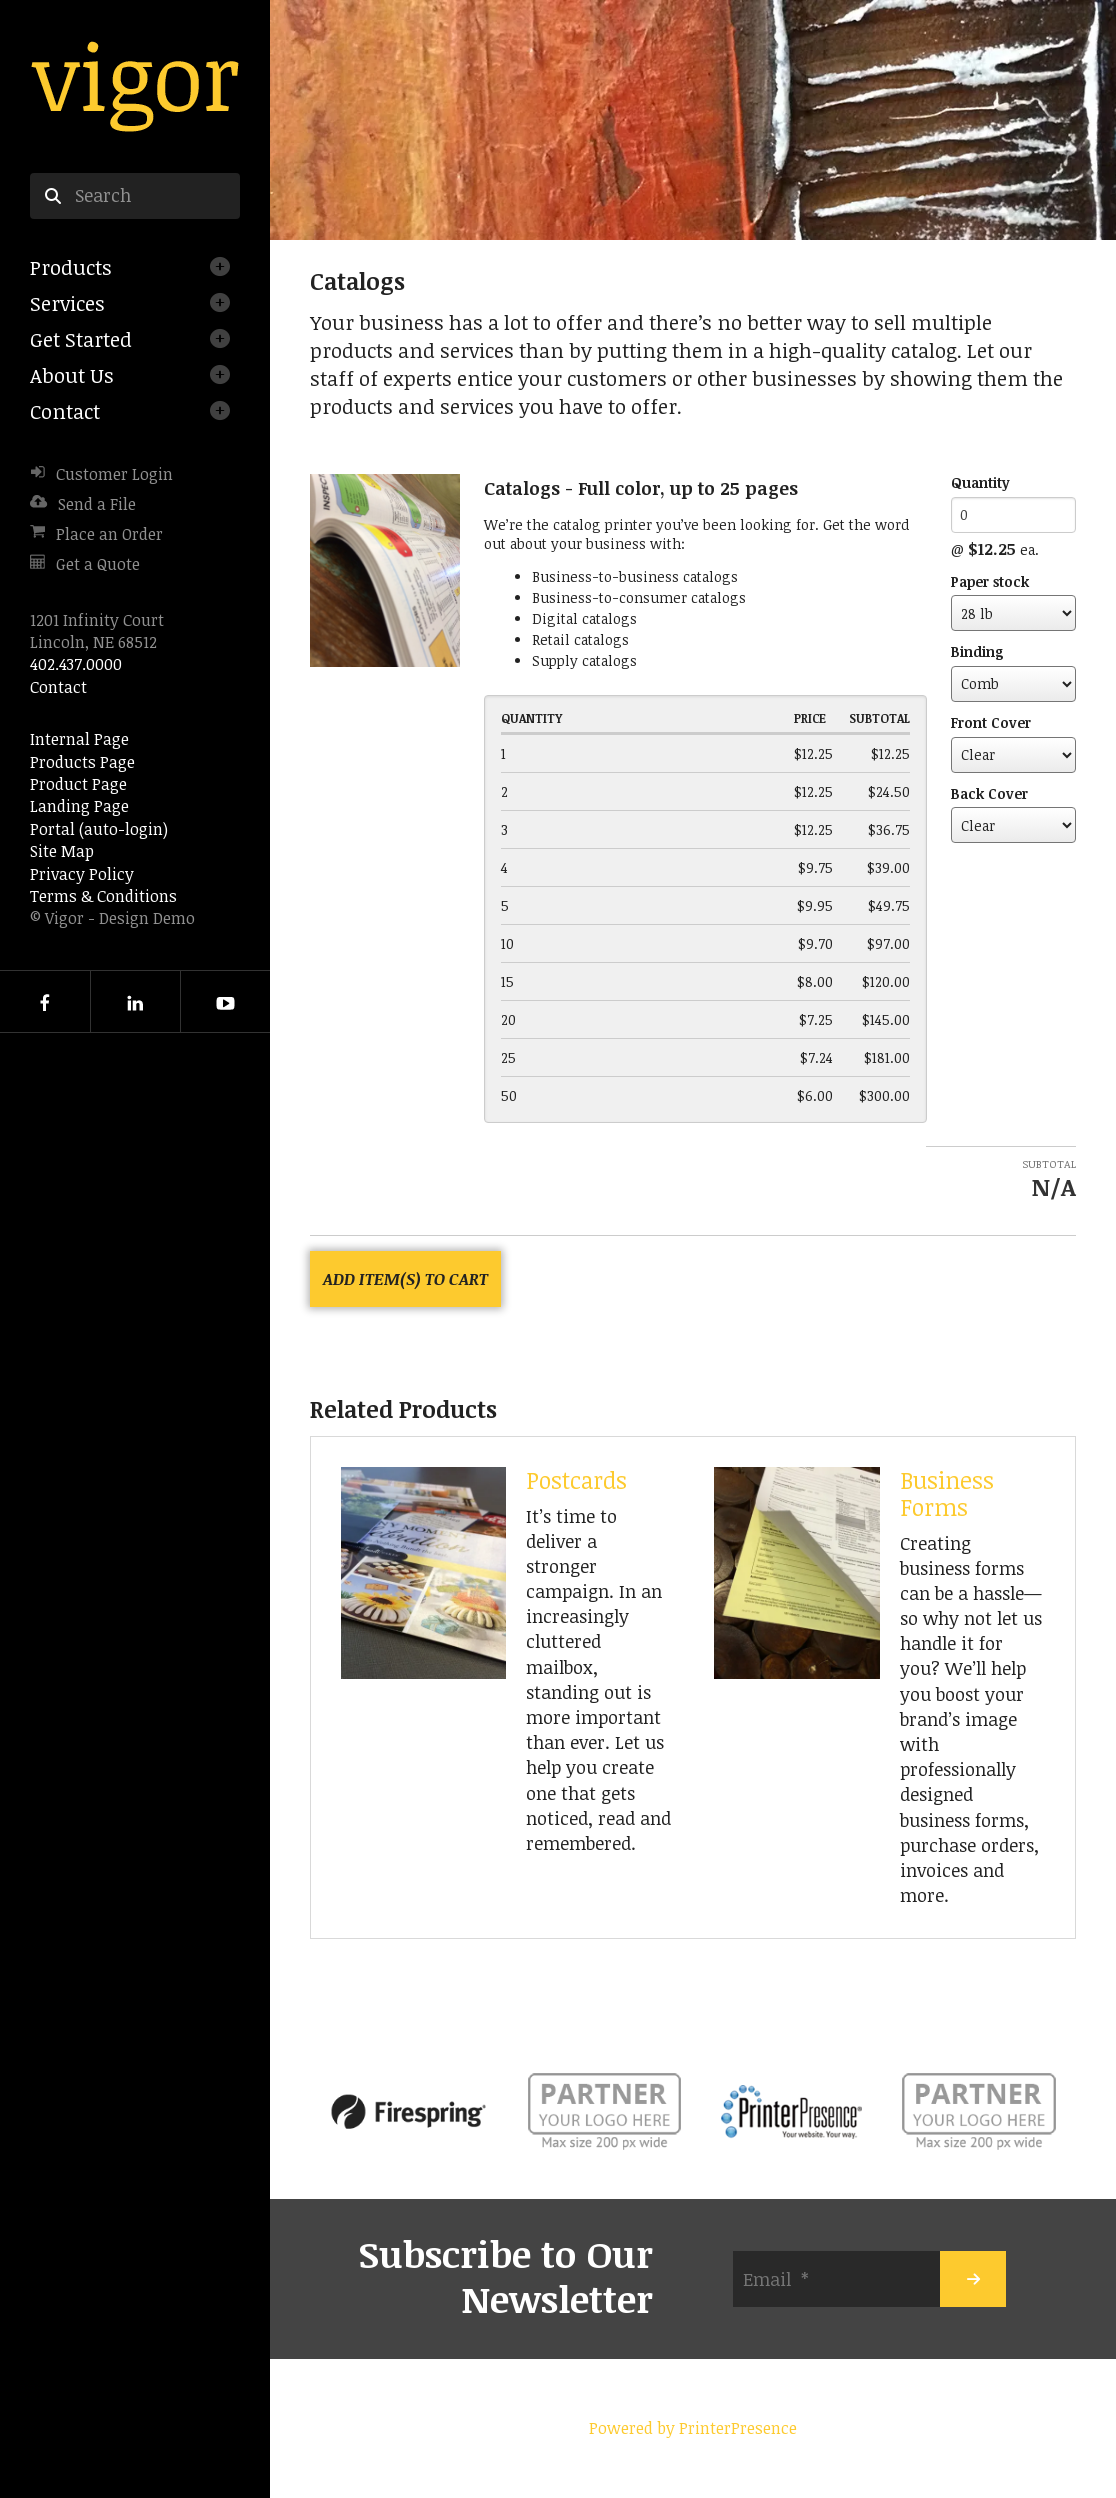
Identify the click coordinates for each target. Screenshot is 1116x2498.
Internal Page (79, 739)
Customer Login (114, 474)
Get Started (81, 339)
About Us (72, 375)
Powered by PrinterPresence (693, 2428)
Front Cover (991, 722)
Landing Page (79, 806)
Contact (65, 411)
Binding (977, 651)
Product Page (78, 784)
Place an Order (109, 534)
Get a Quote (98, 564)
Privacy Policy (82, 874)
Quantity (980, 482)
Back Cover (989, 793)
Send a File (97, 504)
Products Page (82, 762)
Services (67, 303)
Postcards (576, 1480)
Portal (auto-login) (99, 829)
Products (71, 267)
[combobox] (135, 196)
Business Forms (947, 1493)
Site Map (62, 851)
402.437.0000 (76, 664)
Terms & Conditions (103, 896)
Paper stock (990, 581)
